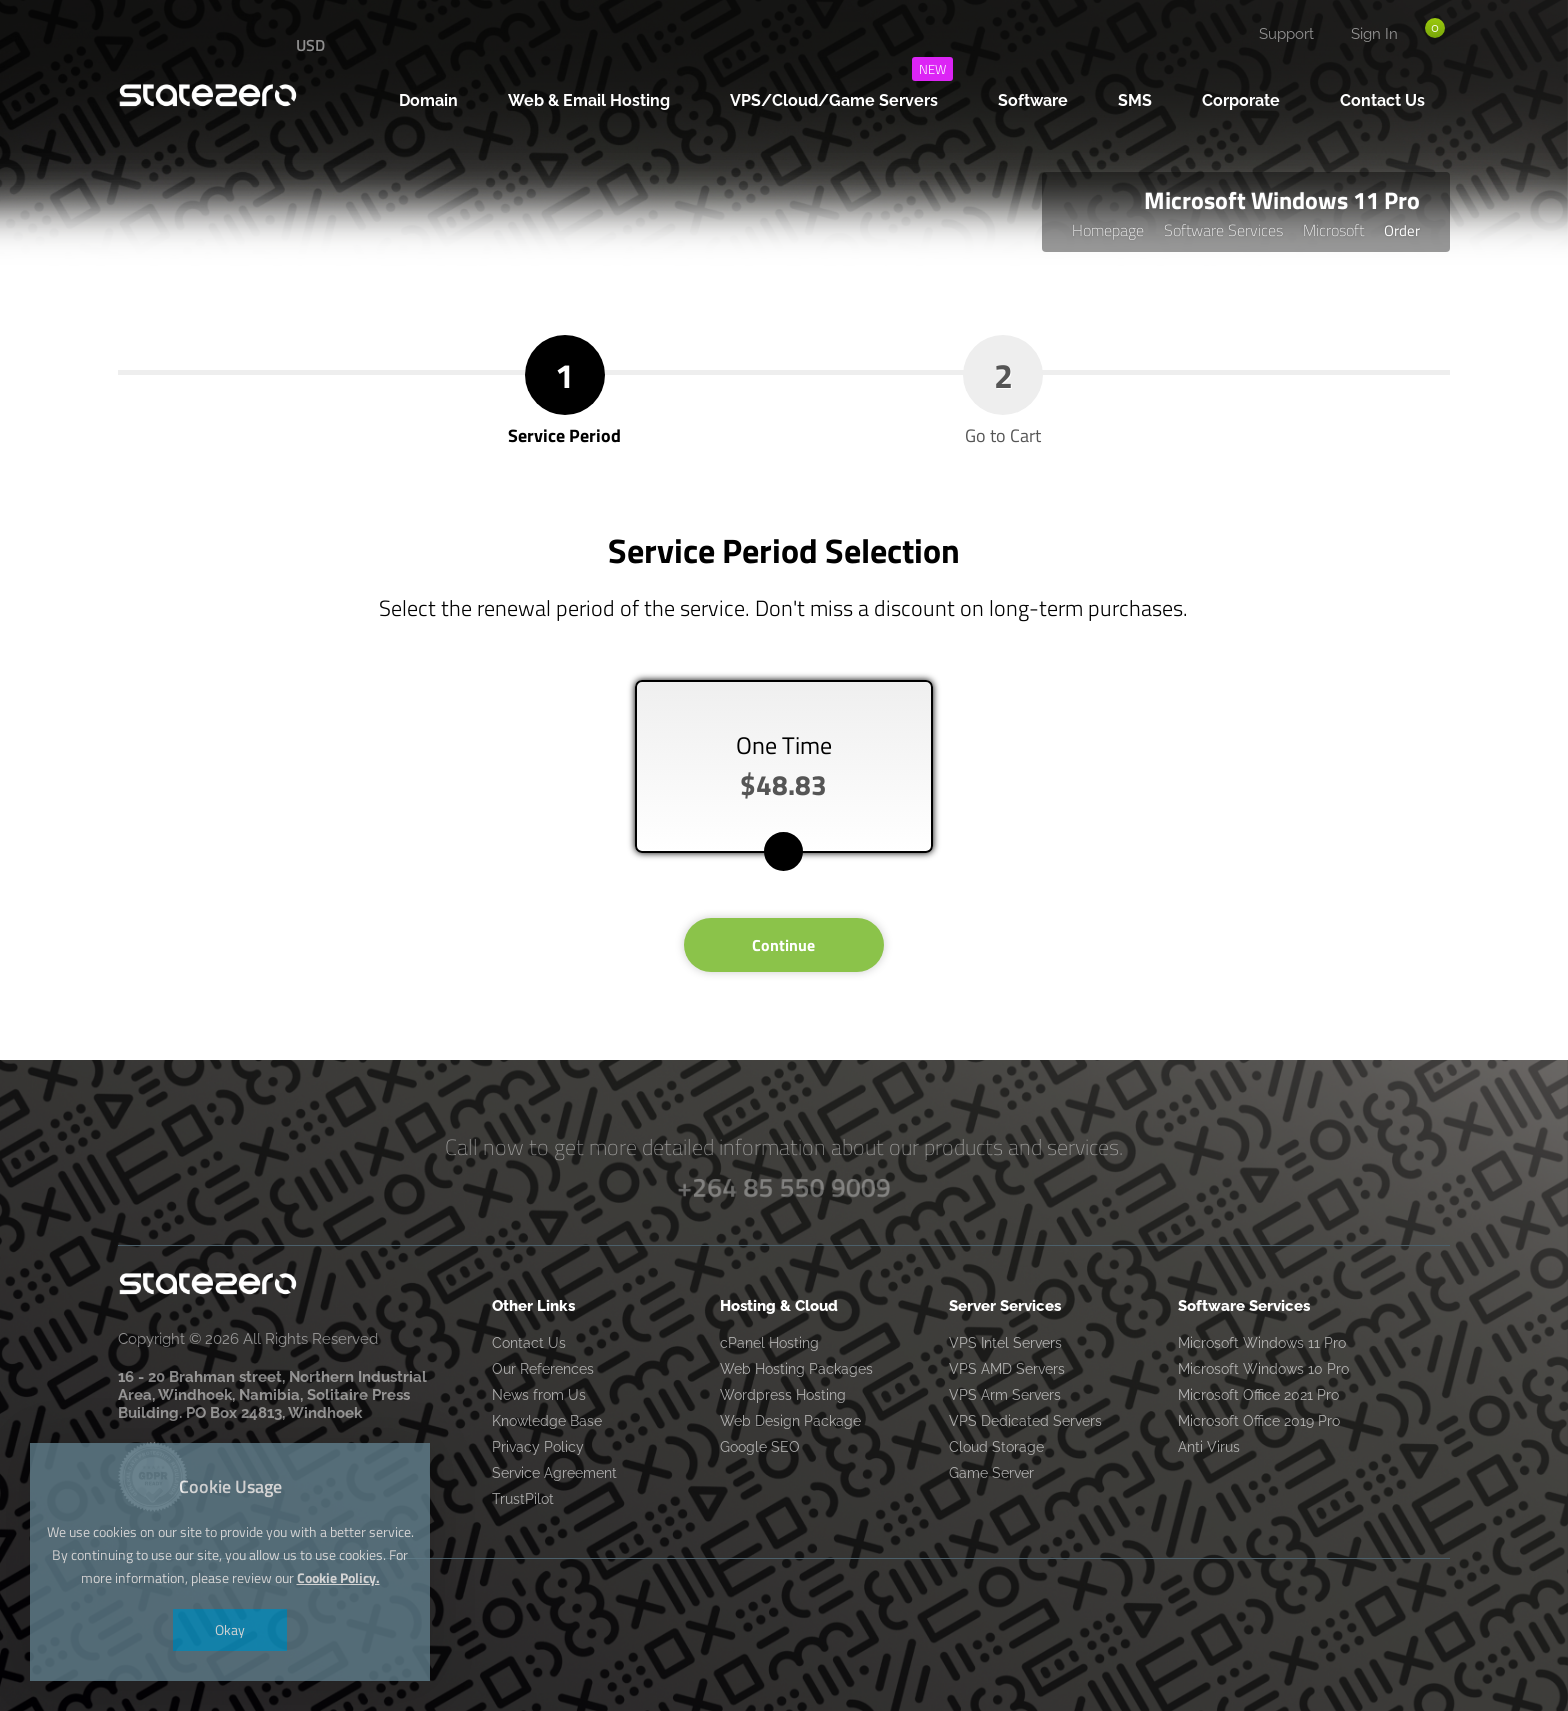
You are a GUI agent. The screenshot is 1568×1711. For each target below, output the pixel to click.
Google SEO (760, 1447)
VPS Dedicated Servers (1025, 1421)
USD (310, 45)
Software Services (1223, 230)
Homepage (1108, 230)
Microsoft (1333, 230)
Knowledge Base (547, 1421)
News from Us (539, 1395)
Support (1286, 34)
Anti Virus (1209, 1447)
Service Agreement (554, 1473)
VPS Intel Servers (1005, 1343)
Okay (230, 1629)
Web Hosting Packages (796, 1369)
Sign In (1374, 34)
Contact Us (529, 1343)
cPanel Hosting (769, 1343)
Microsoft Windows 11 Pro (1262, 1343)
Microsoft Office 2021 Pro (1258, 1395)
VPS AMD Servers (1007, 1369)
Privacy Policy (538, 1447)
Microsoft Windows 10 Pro (1263, 1369)
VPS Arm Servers (1005, 1395)
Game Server (991, 1473)
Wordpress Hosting (783, 1395)
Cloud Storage (996, 1447)
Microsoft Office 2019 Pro (1259, 1421)
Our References (543, 1369)
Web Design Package (790, 1421)
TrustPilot (523, 1499)
